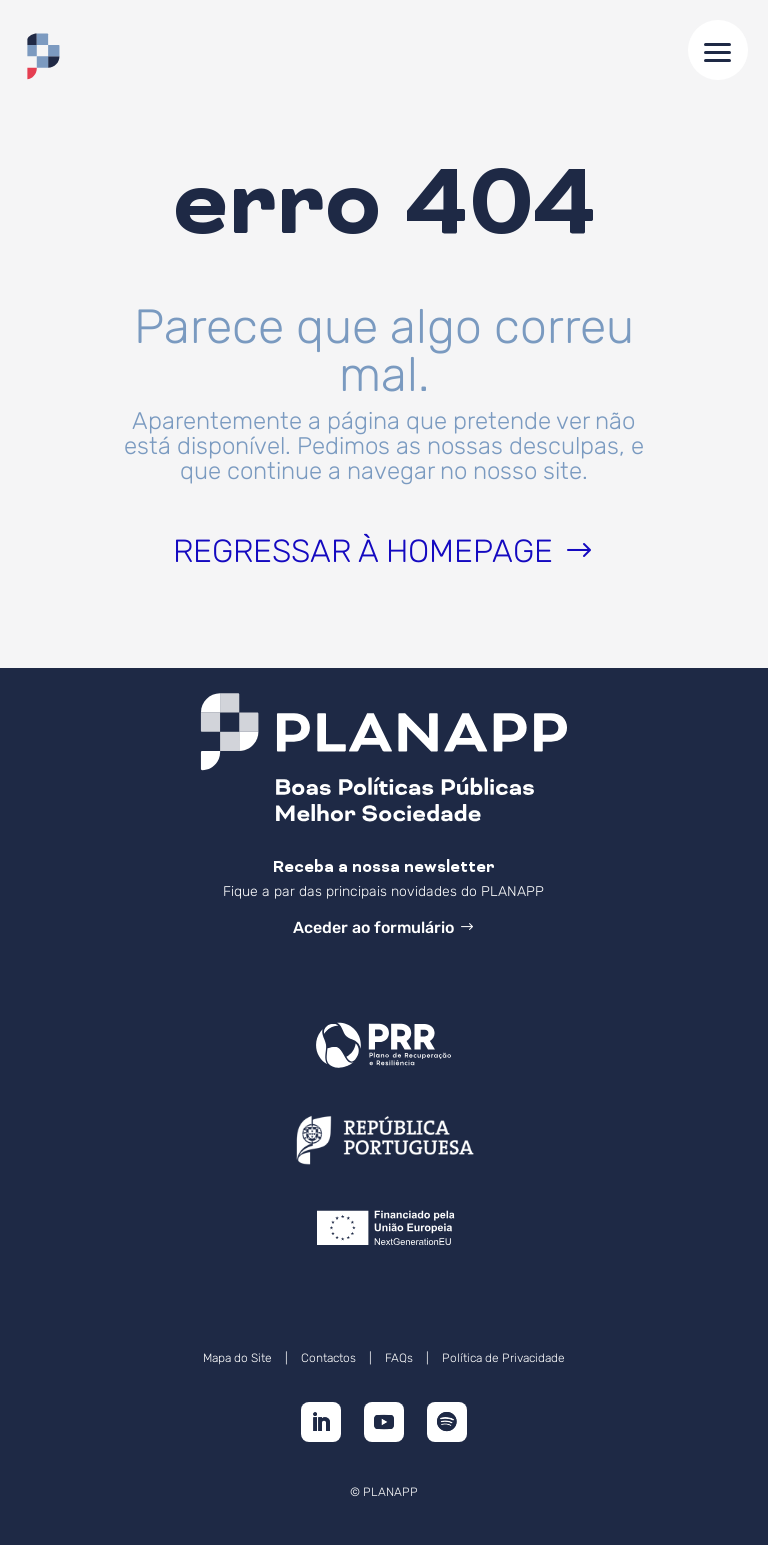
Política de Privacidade (503, 1358)
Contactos (328, 1358)
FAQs (399, 1358)
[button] (718, 50)
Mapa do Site (237, 1358)
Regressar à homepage (363, 551)
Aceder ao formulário (373, 927)
